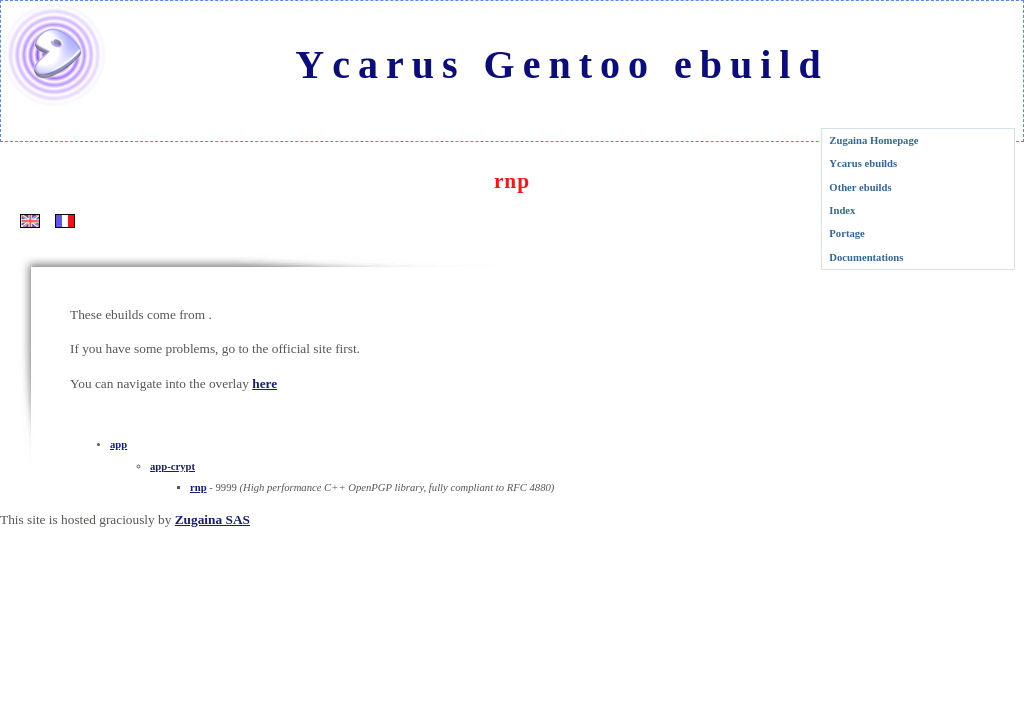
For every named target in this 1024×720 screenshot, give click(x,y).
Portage (847, 233)
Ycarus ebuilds (863, 163)
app (118, 444)
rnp (198, 487)
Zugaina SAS (212, 519)
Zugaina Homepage (873, 140)
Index (842, 210)
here (264, 383)
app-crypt (172, 466)
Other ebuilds (860, 187)
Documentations (866, 257)
